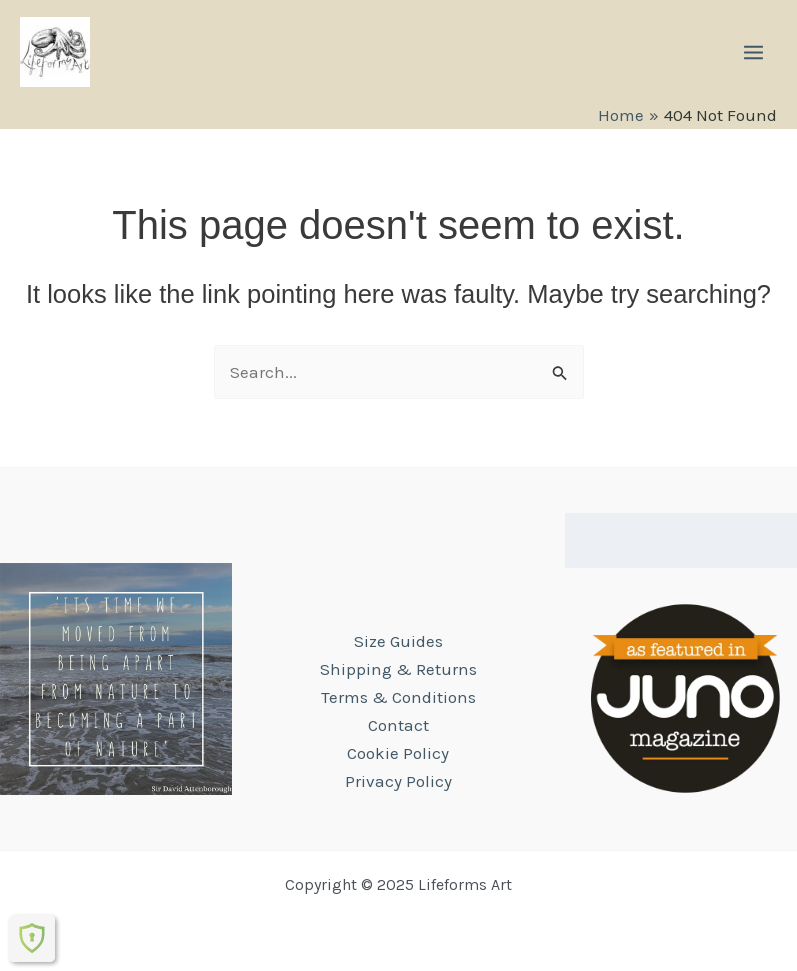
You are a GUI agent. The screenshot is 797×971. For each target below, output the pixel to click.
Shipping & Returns (398, 669)
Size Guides (398, 641)
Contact (398, 725)
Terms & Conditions (398, 697)
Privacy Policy (398, 781)
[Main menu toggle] (753, 52)
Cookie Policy (398, 753)
